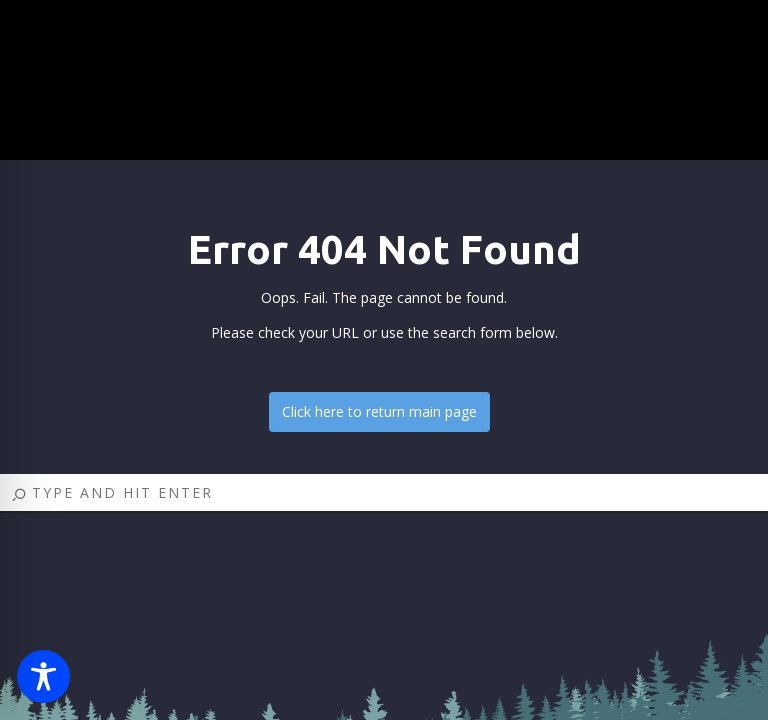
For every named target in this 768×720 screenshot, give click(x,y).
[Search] (384, 493)
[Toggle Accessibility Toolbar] (43, 676)
